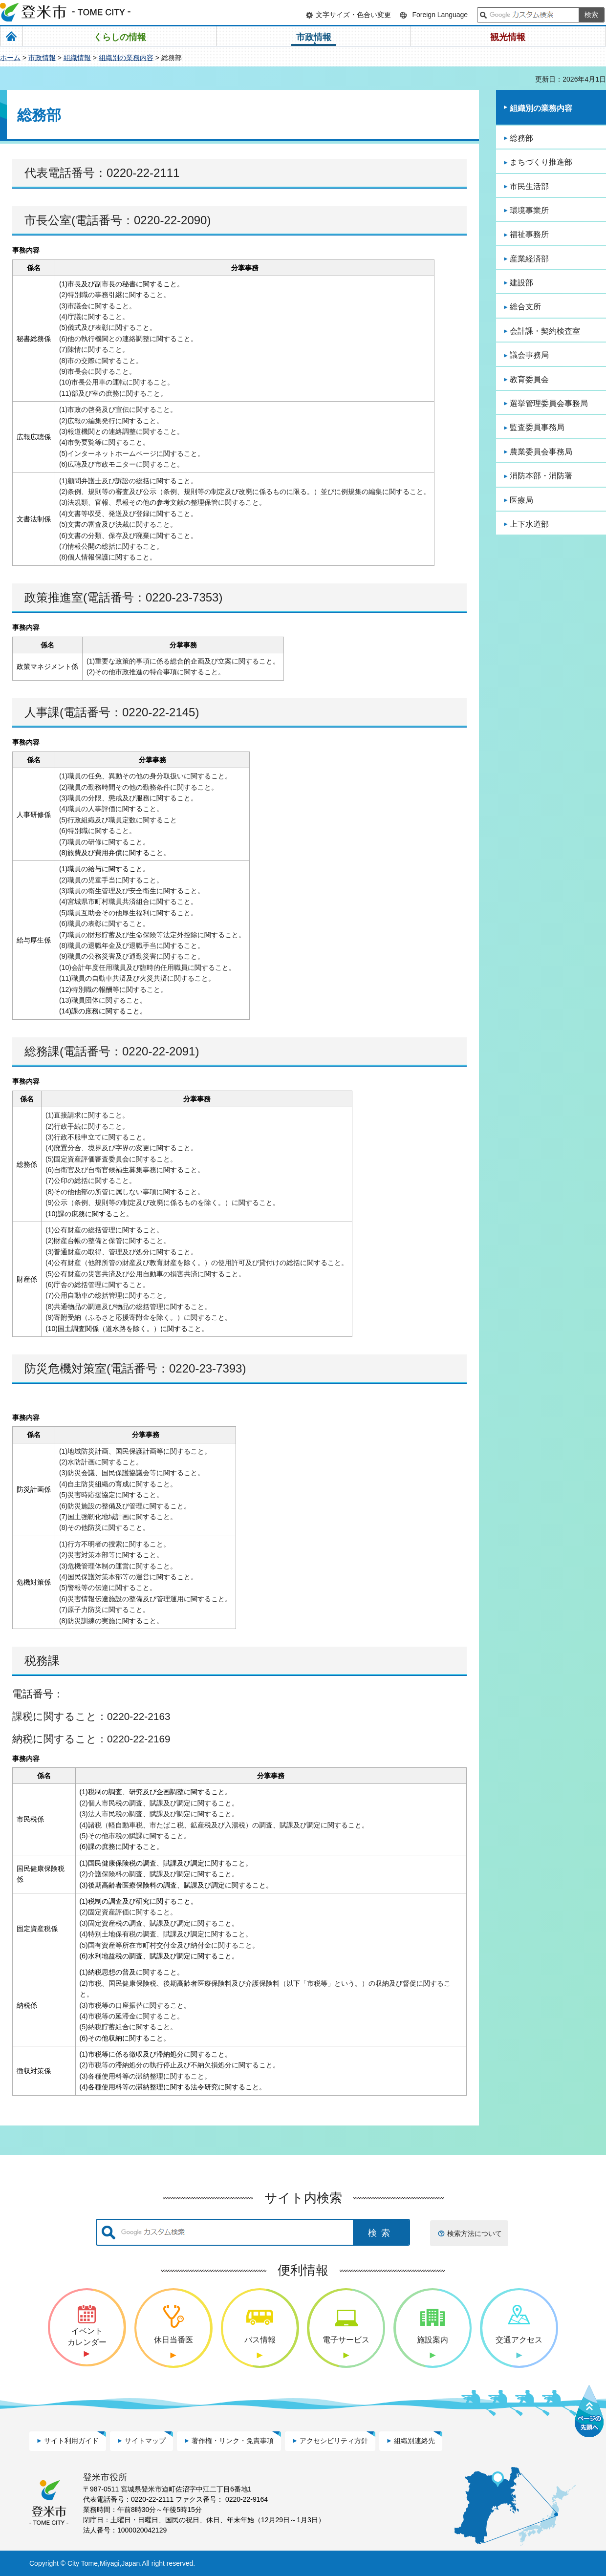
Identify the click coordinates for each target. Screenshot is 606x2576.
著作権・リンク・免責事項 (233, 2441)
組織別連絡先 (414, 2441)
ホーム (10, 58)
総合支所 (525, 306)
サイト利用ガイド (71, 2441)
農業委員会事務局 (541, 452)
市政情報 (42, 58)
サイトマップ (145, 2441)
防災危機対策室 (65, 1368)
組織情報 (77, 58)
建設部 (521, 283)
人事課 (42, 712)
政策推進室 (53, 597)
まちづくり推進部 (541, 162)
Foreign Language (440, 15)
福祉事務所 (529, 234)
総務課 (42, 1051)
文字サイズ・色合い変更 (353, 15)
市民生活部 (529, 186)
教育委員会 (529, 379)
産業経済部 (529, 259)
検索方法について (474, 2233)
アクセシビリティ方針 (334, 2441)
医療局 (521, 500)
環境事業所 (529, 210)
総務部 (521, 138)
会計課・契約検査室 (545, 331)
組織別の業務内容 (126, 58)
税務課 (42, 1660)
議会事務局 (529, 355)
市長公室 (47, 220)
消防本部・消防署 (541, 476)
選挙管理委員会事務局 (549, 403)
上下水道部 (529, 524)
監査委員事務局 (537, 427)
